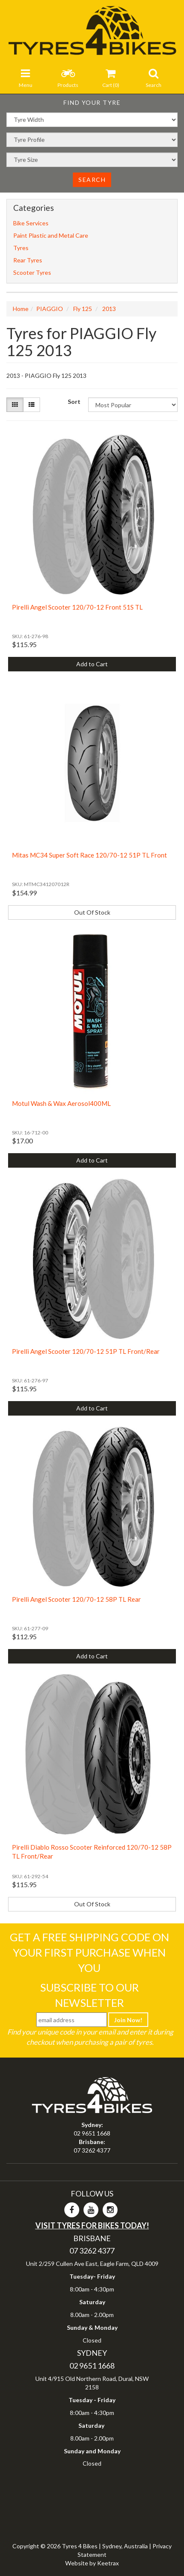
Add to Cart (92, 664)
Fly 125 (82, 308)
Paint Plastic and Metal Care (50, 235)
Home (21, 308)
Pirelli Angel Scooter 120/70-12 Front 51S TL (77, 607)
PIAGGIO (49, 308)
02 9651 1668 (92, 2133)
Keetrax (108, 2563)
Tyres (21, 247)
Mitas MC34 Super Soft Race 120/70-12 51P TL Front (89, 855)
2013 (109, 308)
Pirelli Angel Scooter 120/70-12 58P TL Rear (76, 1599)
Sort (74, 401)
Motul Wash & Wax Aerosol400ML (61, 1103)
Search (92, 179)
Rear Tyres (27, 260)
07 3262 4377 (92, 2150)
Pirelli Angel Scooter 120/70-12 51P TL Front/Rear (86, 1351)
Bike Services (31, 223)
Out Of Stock (92, 912)
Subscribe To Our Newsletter (89, 1995)
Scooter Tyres (32, 272)
